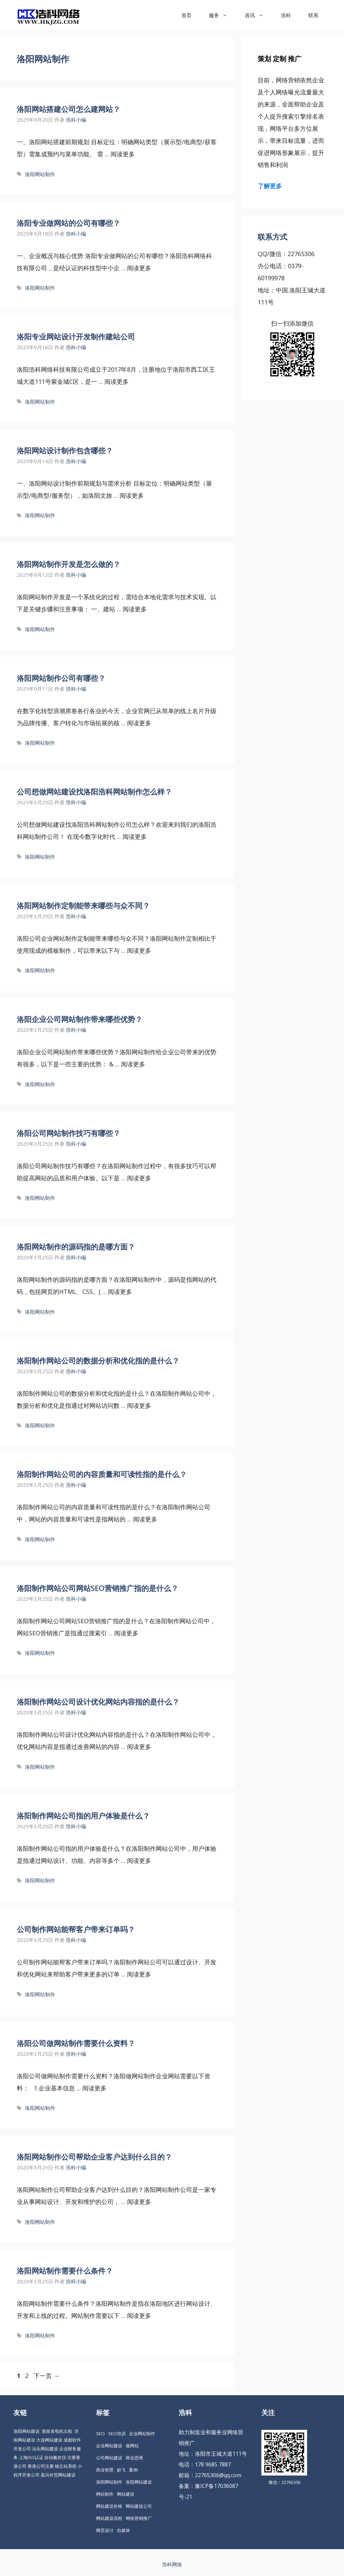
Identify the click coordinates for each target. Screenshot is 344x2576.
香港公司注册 (41, 2466)
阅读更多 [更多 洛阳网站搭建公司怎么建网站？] (123, 154)
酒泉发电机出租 (57, 2431)
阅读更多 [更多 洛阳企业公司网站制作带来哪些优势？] (133, 1064)
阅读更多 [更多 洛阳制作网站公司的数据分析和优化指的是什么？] (139, 1405)
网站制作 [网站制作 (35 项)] (105, 2494)
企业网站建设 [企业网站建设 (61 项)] (109, 2446)
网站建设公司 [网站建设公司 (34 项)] (139, 2506)
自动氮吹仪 (55, 2457)
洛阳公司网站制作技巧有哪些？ (68, 1133)
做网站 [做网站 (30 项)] (132, 2446)
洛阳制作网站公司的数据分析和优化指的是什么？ (98, 1360)
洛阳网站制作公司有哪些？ (61, 678)
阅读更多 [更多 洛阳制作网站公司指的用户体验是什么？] (139, 1860)
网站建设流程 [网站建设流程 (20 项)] (109, 2518)
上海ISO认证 (31, 2457)
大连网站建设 (49, 2440)
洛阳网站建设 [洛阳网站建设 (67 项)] (139, 2482)
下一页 (46, 2376)
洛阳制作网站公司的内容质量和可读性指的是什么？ (102, 1474)
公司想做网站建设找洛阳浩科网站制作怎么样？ (94, 791)
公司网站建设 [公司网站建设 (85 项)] (109, 2458)
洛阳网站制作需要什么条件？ (65, 2270)
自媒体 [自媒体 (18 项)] (123, 2530)
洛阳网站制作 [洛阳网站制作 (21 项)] (109, 2482)
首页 (186, 15)
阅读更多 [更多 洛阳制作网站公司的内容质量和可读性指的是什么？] (145, 1519)
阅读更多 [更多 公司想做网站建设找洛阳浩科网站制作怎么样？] (135, 836)
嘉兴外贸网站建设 (58, 2475)
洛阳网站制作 (40, 174)
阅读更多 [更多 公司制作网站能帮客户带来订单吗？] (139, 1974)
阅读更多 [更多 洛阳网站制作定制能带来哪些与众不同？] (139, 950)
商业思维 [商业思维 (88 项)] (134, 2458)
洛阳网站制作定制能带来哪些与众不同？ (83, 905)
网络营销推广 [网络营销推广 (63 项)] (139, 2518)
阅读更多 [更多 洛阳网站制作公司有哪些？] (139, 723)
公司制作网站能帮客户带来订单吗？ (76, 1929)
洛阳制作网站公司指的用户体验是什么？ (83, 1815)
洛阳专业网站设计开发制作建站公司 (76, 336)
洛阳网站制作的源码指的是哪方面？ (76, 1246)
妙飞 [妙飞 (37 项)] (121, 2470)
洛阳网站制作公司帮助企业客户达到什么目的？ (94, 2157)
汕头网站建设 (45, 2449)
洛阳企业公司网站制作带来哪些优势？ (79, 1019)
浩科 (286, 15)
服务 (222, 15)
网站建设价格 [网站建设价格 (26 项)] (109, 2506)
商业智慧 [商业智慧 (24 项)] (105, 2470)
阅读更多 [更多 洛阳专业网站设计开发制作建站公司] (116, 381)
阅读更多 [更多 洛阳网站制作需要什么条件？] (139, 2316)
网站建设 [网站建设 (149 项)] (125, 2494)
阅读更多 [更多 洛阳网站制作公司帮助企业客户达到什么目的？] (139, 2202)
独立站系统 (66, 2466)
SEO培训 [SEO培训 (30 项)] (117, 2433)
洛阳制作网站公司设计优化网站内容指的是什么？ (98, 1701)
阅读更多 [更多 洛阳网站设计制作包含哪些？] (132, 495)
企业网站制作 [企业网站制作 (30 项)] (142, 2433)
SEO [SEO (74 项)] (100, 2433)
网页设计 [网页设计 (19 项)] (105, 2530)
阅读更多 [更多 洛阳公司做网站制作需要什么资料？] (94, 2088)
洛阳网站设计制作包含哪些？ (65, 450)
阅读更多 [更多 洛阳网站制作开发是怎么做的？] (135, 609)
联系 (313, 15)
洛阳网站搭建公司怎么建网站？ (68, 109)
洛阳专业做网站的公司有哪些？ (68, 223)
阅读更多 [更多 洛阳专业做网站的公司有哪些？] (139, 268)
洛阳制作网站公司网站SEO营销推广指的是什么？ (97, 1588)
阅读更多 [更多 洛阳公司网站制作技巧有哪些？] (139, 1178)
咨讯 (258, 15)
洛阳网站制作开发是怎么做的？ (68, 564)
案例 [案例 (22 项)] (133, 2470)
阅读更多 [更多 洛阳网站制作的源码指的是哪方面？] (120, 1291)
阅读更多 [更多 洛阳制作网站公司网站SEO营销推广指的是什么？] (126, 1633)
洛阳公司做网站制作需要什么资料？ (76, 2043)
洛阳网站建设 (26, 2431)
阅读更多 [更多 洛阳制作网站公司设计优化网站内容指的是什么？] (139, 1747)
